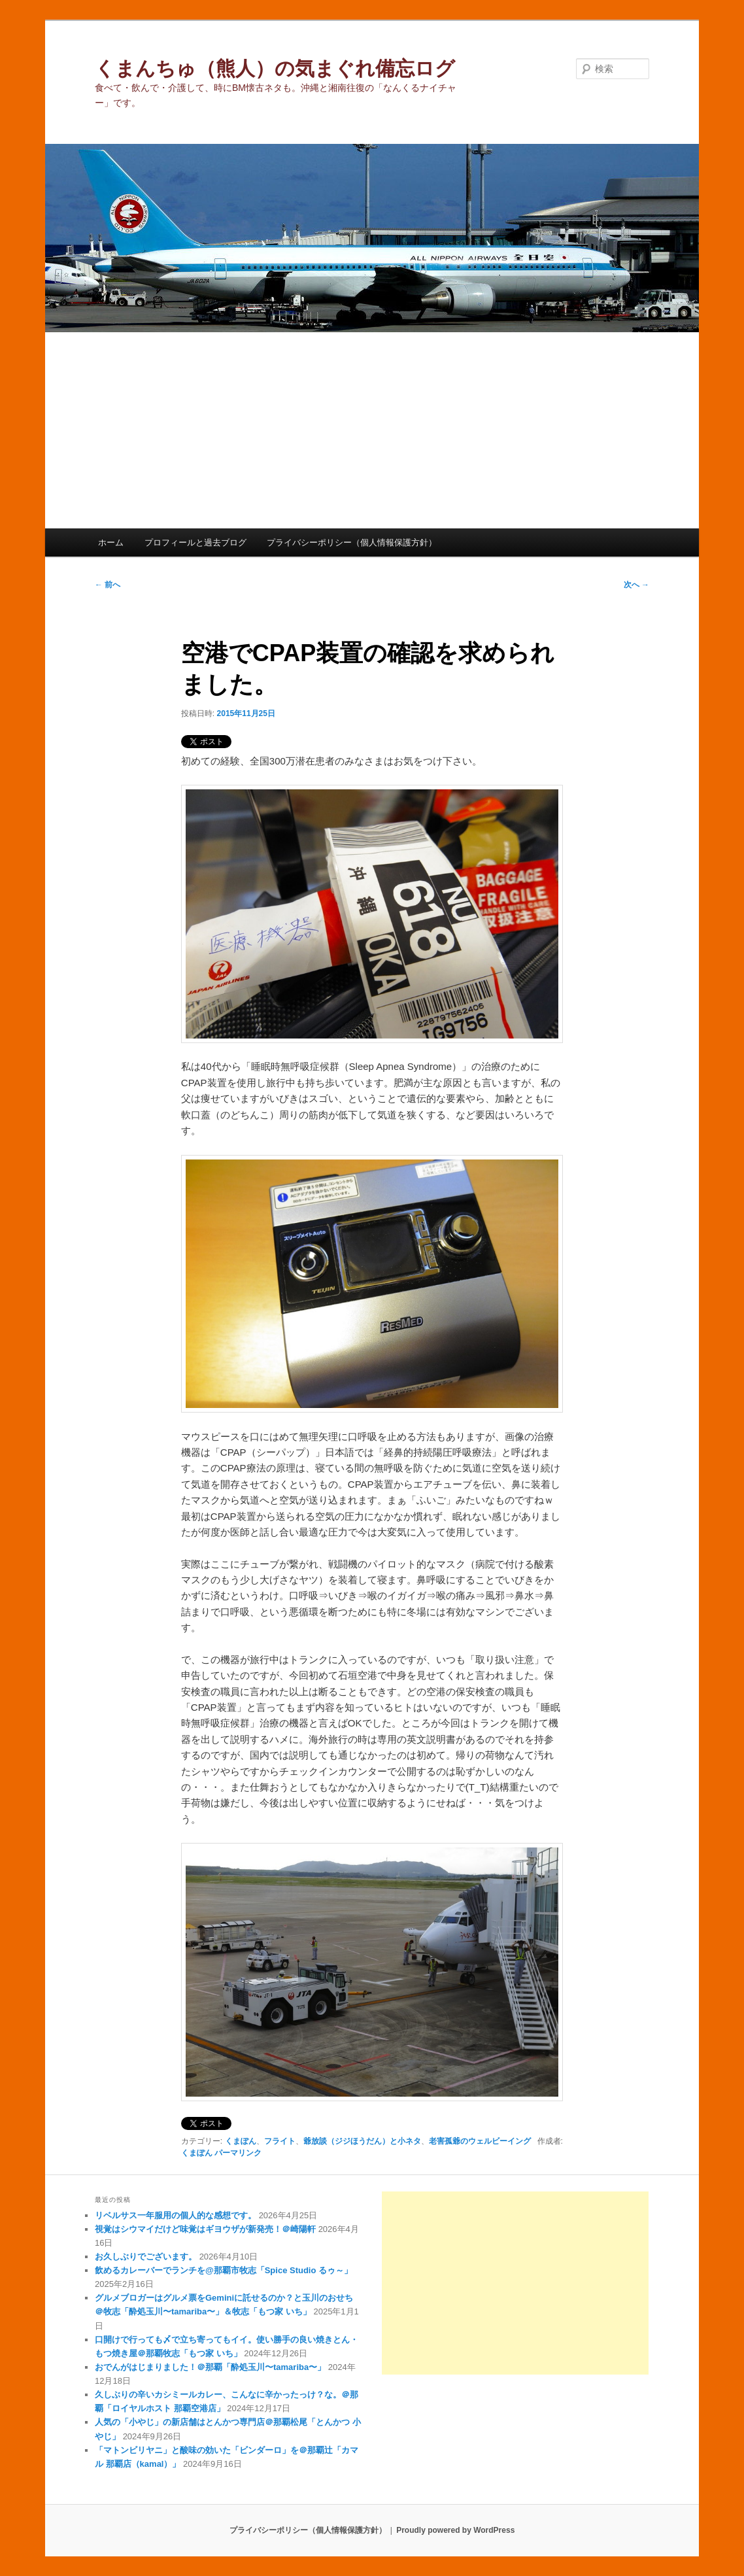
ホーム (111, 542)
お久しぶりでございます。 (146, 2256)
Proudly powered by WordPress (455, 2530)
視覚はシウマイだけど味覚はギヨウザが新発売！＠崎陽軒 (205, 2229)
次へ (636, 584)
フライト (280, 2141)
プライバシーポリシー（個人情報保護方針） (352, 542)
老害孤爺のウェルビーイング (480, 2141)
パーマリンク (238, 2152)
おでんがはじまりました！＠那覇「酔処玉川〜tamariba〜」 (210, 2367)
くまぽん (240, 2141)
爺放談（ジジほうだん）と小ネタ (362, 2141)
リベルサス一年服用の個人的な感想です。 (175, 2215)
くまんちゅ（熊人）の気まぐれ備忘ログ (275, 68)
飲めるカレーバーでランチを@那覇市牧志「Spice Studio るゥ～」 (223, 2270)
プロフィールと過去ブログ (195, 542)
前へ (107, 584)
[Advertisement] (372, 430)
